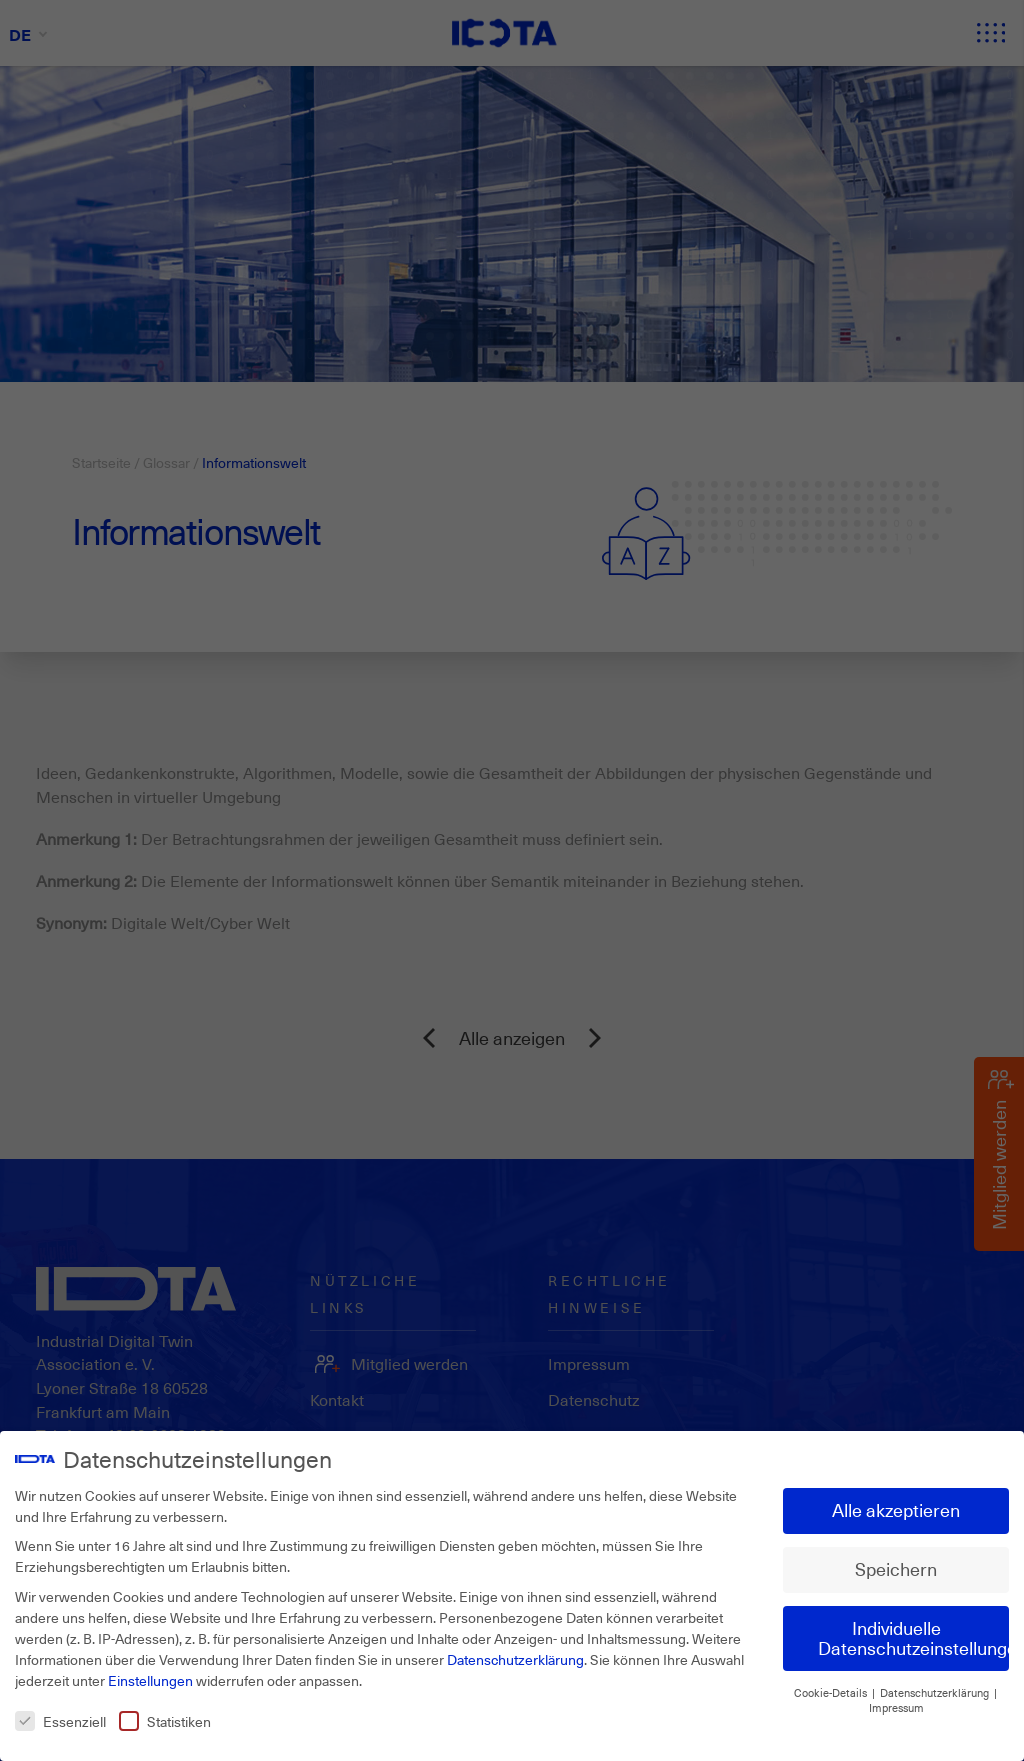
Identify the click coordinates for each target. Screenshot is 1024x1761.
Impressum (896, 1700)
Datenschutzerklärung (515, 1651)
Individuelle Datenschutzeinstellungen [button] (913, 1630)
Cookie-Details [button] (832, 1685)
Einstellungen (150, 1672)
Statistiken (165, 1713)
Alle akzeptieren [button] (896, 1502)
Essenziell (60, 1713)
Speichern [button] (896, 1561)
